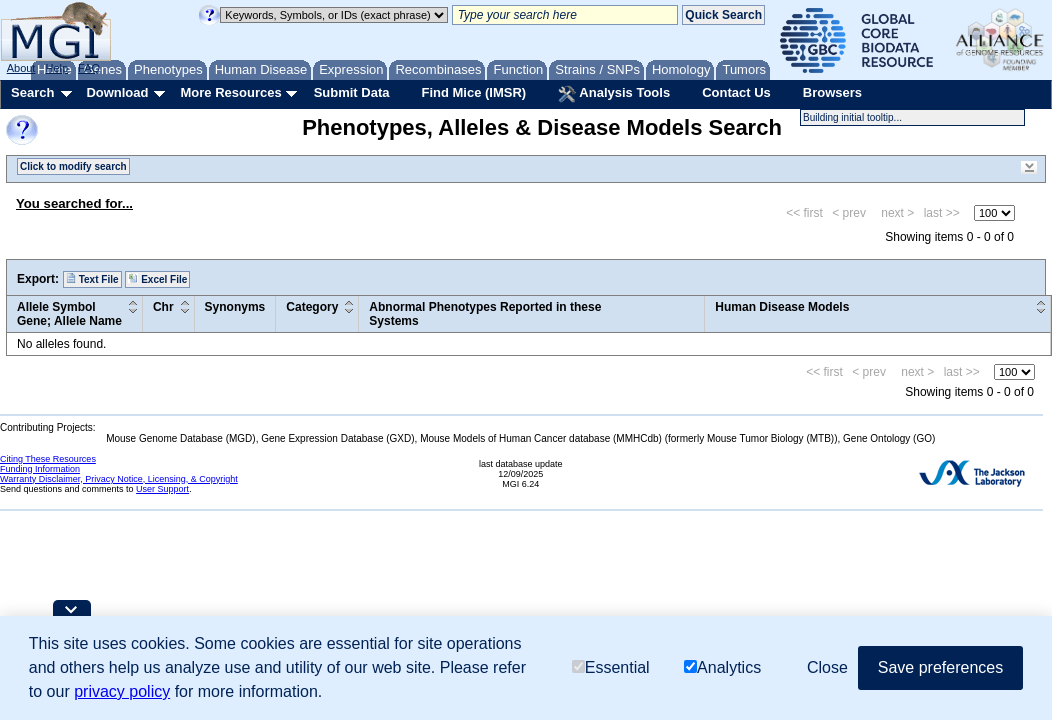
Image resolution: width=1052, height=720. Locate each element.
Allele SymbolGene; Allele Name (69, 314)
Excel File (157, 279)
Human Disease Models (782, 307)
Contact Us (736, 92)
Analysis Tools (614, 94)
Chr (163, 307)
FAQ (89, 68)
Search (32, 92)
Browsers (832, 92)
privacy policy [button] (122, 691)
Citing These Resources (48, 459)
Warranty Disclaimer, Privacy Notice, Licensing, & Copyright (119, 479)
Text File (92, 279)
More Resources (230, 92)
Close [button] (827, 667)
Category (312, 307)
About (21, 68)
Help (56, 68)
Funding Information (40, 469)
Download (117, 92)
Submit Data (352, 92)
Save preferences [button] (940, 667)
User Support (162, 489)
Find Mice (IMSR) (473, 92)
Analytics (722, 667)
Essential (611, 667)
